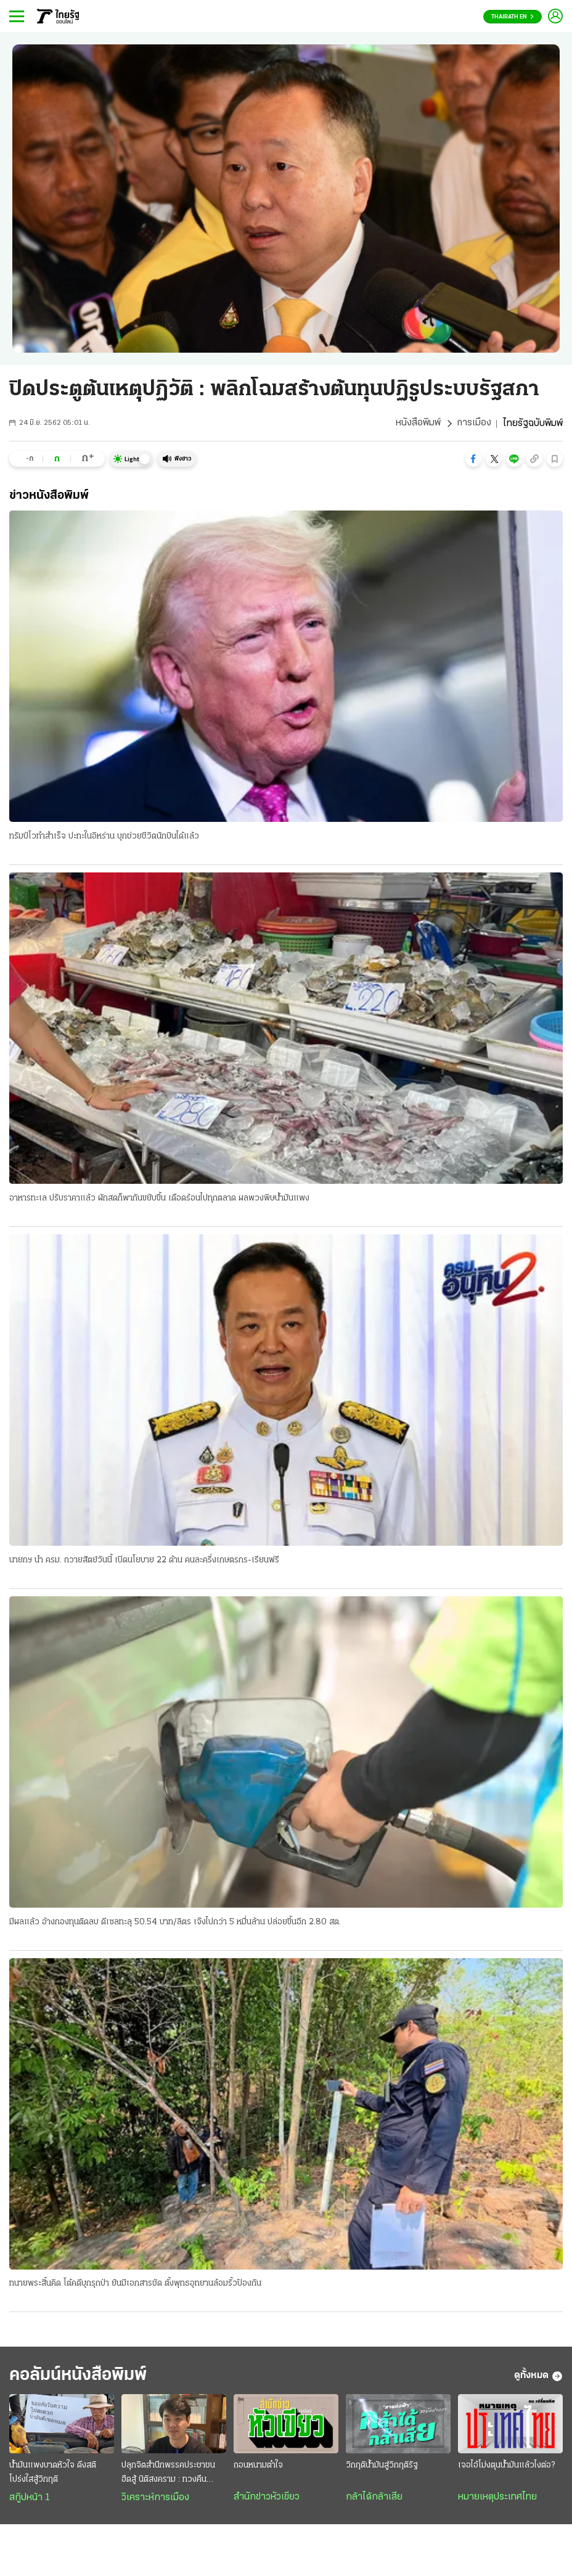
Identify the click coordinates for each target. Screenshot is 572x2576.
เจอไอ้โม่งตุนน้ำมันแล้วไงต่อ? (506, 2466)
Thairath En (512, 17)
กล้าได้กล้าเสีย (374, 2498)
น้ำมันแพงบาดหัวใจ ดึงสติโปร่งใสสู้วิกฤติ (52, 2473)
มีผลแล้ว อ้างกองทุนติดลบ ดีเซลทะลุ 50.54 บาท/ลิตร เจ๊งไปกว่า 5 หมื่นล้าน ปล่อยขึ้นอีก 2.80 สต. (175, 1922)
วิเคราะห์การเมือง (155, 2499)
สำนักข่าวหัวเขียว (267, 2498)
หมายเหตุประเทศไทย (497, 2498)
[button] (473, 459)
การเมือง (473, 424)
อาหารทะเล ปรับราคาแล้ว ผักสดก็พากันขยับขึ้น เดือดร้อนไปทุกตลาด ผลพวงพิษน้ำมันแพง (159, 1198)
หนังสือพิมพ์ (417, 424)
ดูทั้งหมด (538, 2377)
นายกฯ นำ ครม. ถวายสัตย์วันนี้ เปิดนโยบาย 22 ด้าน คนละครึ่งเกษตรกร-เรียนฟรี (144, 1560)
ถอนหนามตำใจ (258, 2466)
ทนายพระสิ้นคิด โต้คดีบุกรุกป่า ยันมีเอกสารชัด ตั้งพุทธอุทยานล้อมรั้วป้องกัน (135, 2284)
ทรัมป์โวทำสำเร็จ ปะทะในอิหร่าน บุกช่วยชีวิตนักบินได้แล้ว (104, 836)
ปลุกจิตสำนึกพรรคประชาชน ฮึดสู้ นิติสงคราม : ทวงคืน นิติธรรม (168, 2475)
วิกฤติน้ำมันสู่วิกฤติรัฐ (381, 2466)
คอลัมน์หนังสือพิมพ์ (82, 2377)
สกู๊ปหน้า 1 (29, 2499)
